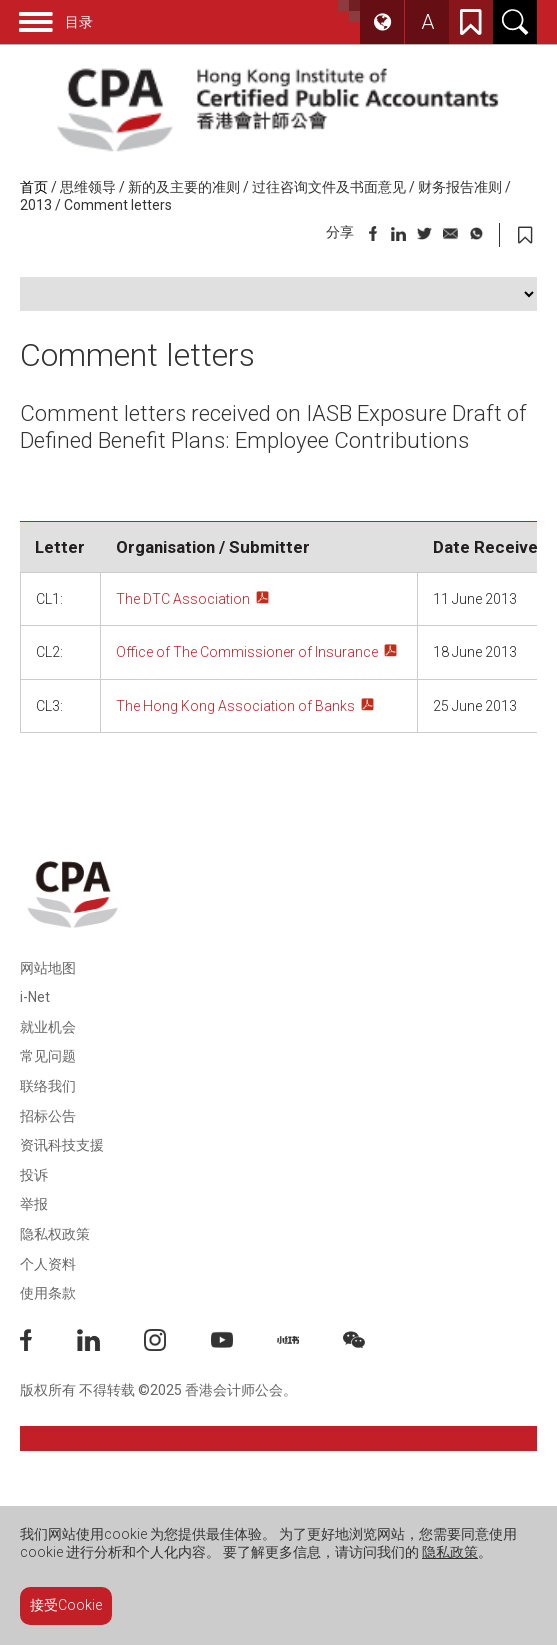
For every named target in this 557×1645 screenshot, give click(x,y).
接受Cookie (66, 1605)
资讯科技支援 (62, 1145)
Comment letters (118, 205)
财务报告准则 (460, 187)
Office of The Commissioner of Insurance (247, 652)
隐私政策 (450, 1552)
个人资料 (48, 1264)
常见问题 (48, 1056)
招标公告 (48, 1116)
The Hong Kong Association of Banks (235, 706)
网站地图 (48, 968)
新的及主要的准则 (184, 187)
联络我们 (48, 1086)
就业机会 (48, 1027)
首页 (34, 187)
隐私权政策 (55, 1234)
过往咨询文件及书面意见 (329, 187)
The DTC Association (183, 599)
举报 (34, 1204)
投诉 (34, 1175)
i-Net (35, 997)
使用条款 (48, 1293)
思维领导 (88, 187)
